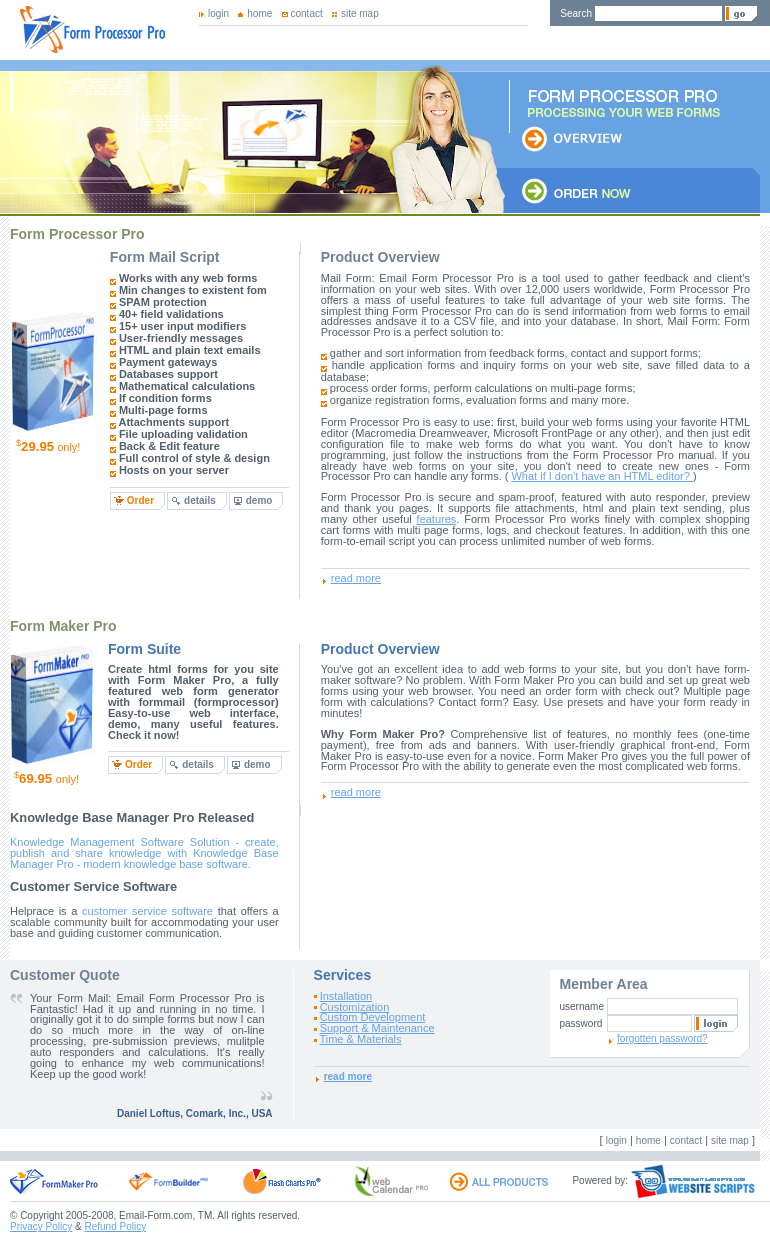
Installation (346, 996)
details (200, 500)
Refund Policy (115, 1226)
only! (48, 446)
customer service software (147, 911)
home (259, 13)
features (437, 519)
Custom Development (373, 1017)
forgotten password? (662, 1038)
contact (307, 13)
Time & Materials (360, 1039)
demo (259, 500)
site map (360, 13)
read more (356, 578)
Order (140, 500)
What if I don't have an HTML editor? (601, 476)
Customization (355, 1007)
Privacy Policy (41, 1226)
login (218, 13)
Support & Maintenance (377, 1028)
